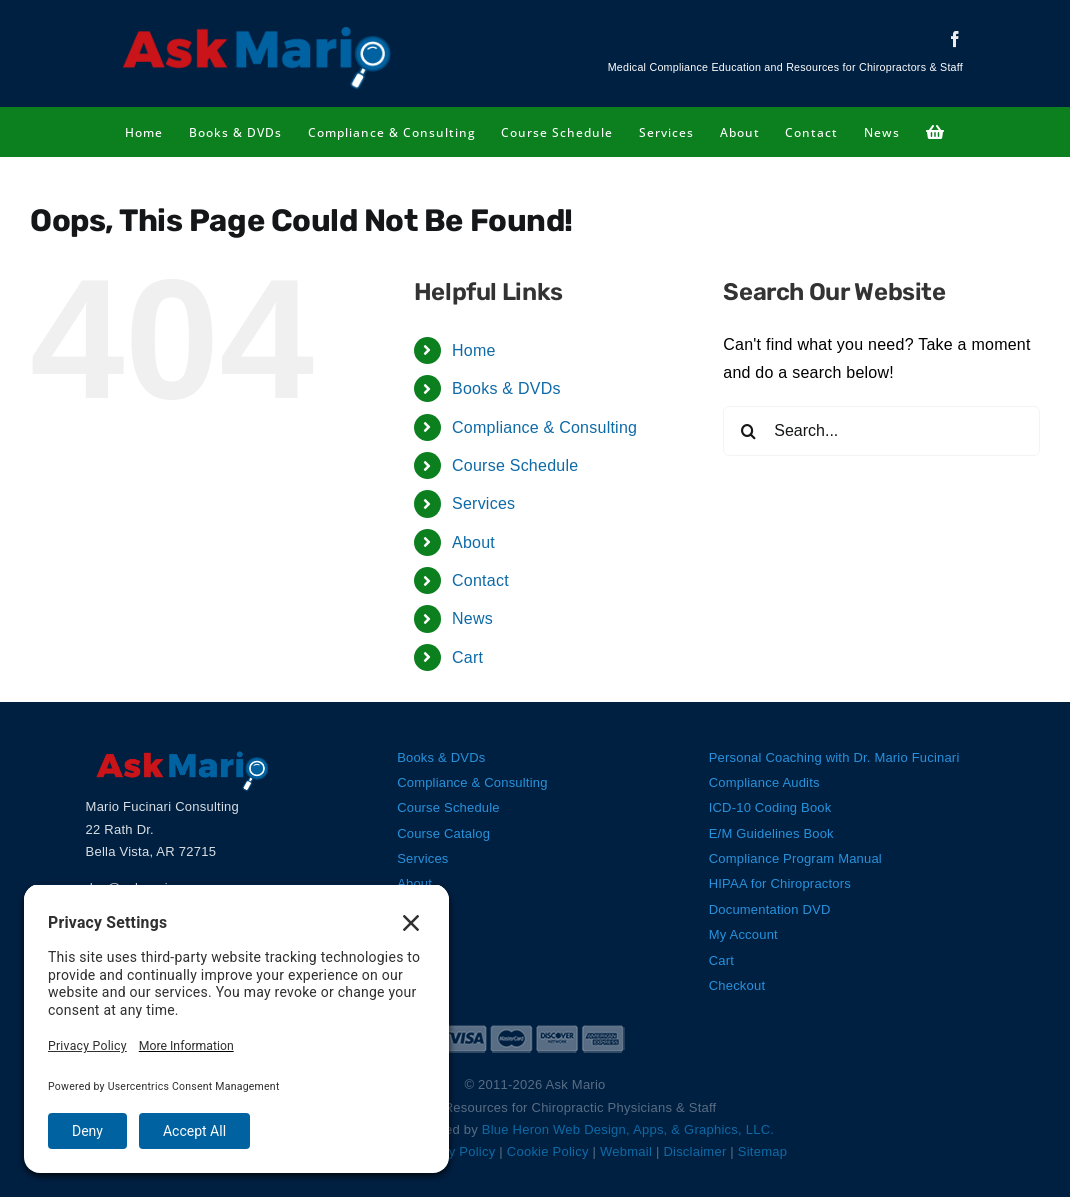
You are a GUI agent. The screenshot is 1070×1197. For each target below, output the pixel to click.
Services (483, 503)
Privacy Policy (453, 1151)
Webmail (626, 1151)
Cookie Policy (548, 1151)
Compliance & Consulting (544, 427)
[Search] (748, 431)
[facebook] (955, 39)
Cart (467, 657)
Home (474, 350)
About (473, 542)
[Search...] (881, 431)
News (472, 618)
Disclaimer (694, 1151)
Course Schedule (515, 465)
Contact (480, 580)
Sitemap (762, 1151)
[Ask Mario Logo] (257, 27)
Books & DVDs (506, 388)
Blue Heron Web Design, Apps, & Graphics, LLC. (628, 1129)
